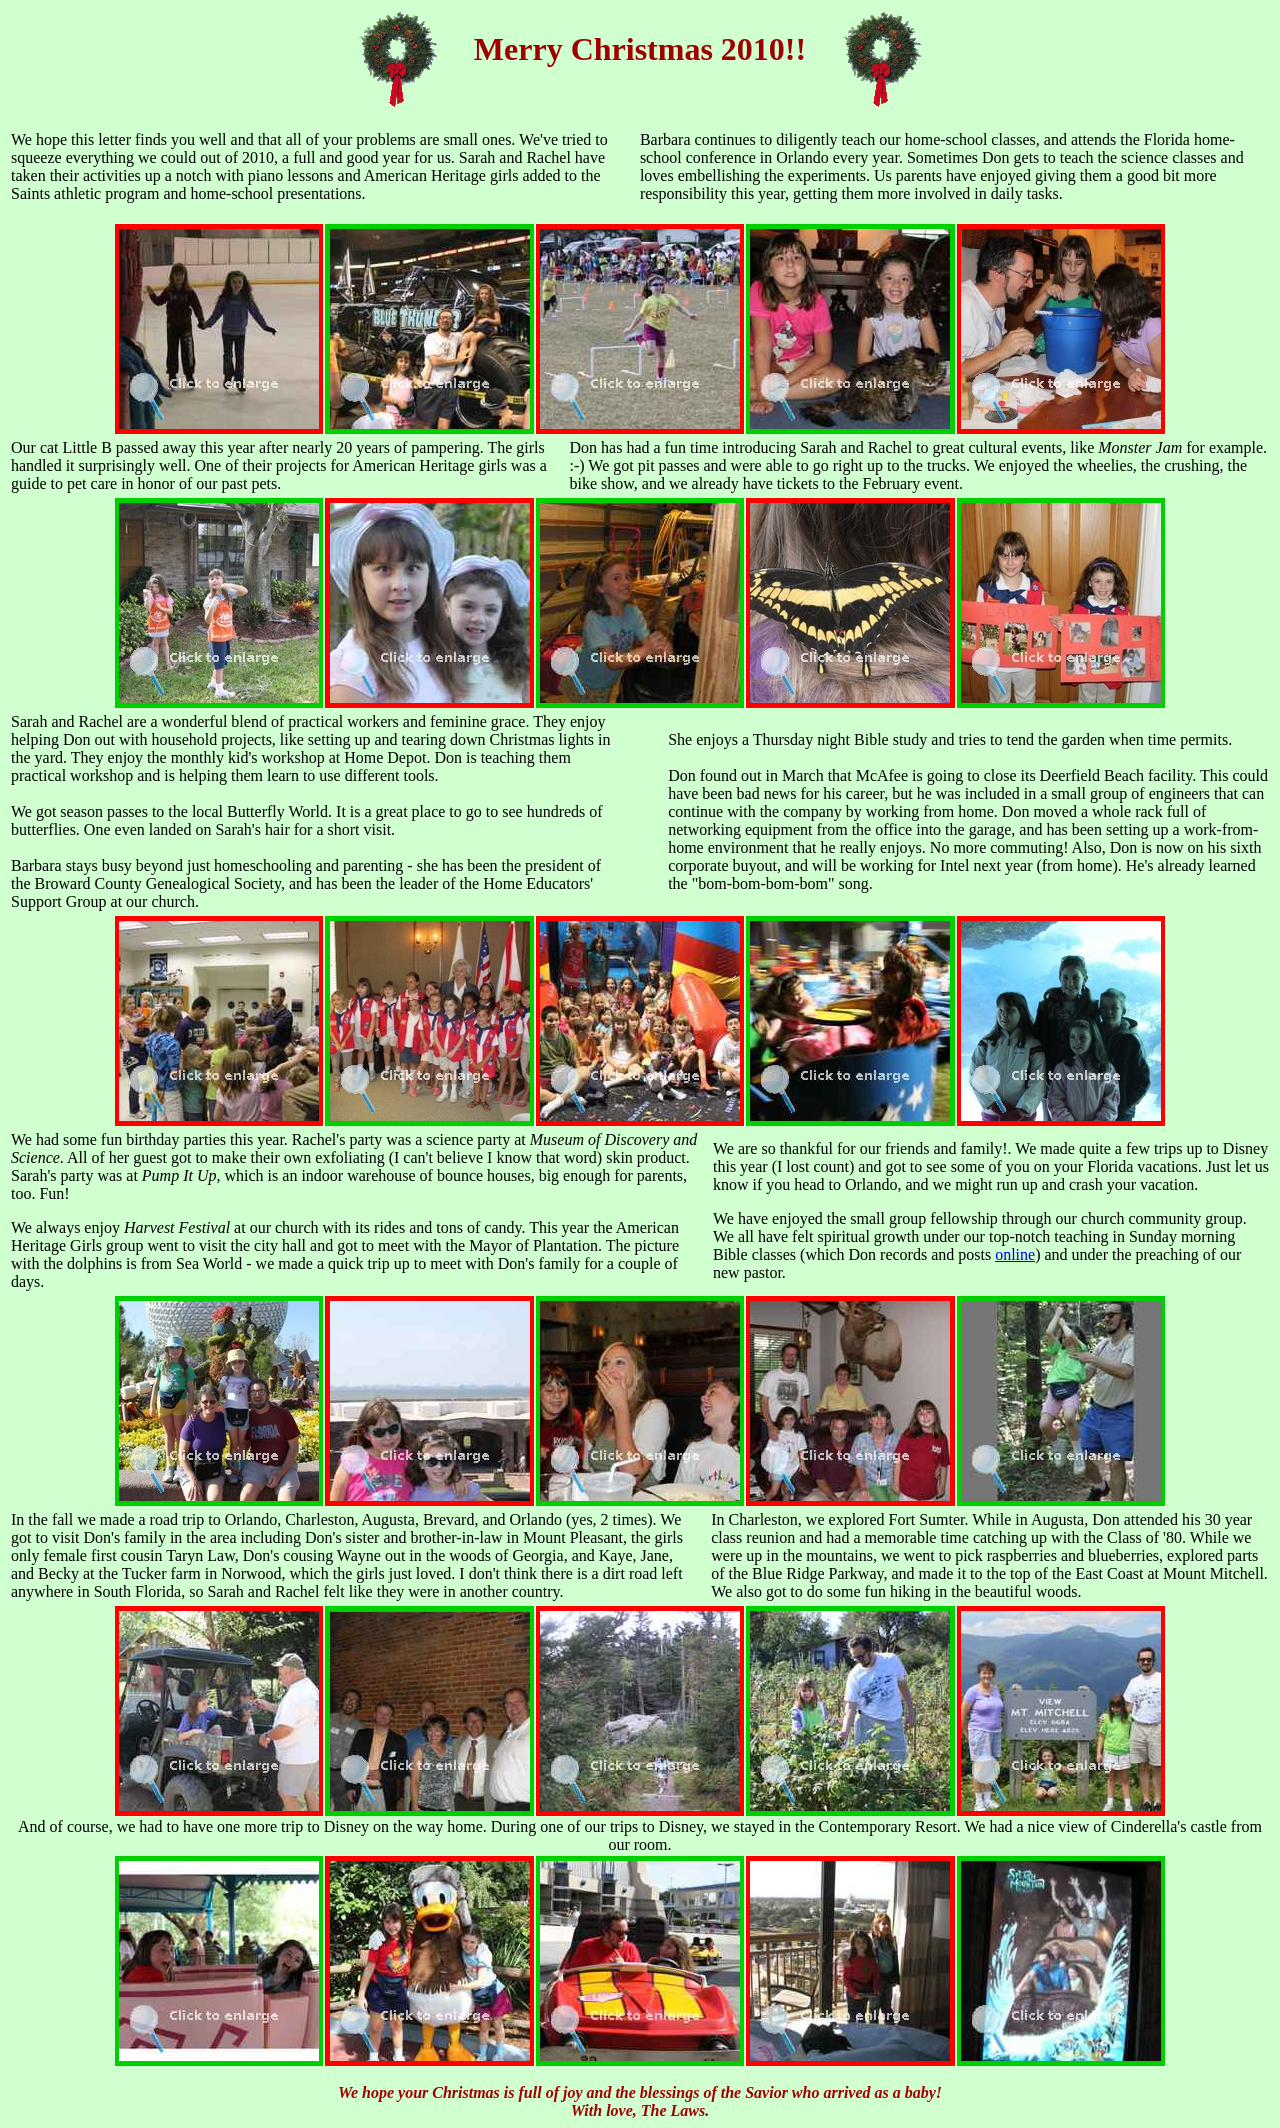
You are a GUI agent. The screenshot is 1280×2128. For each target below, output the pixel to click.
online (1015, 1254)
